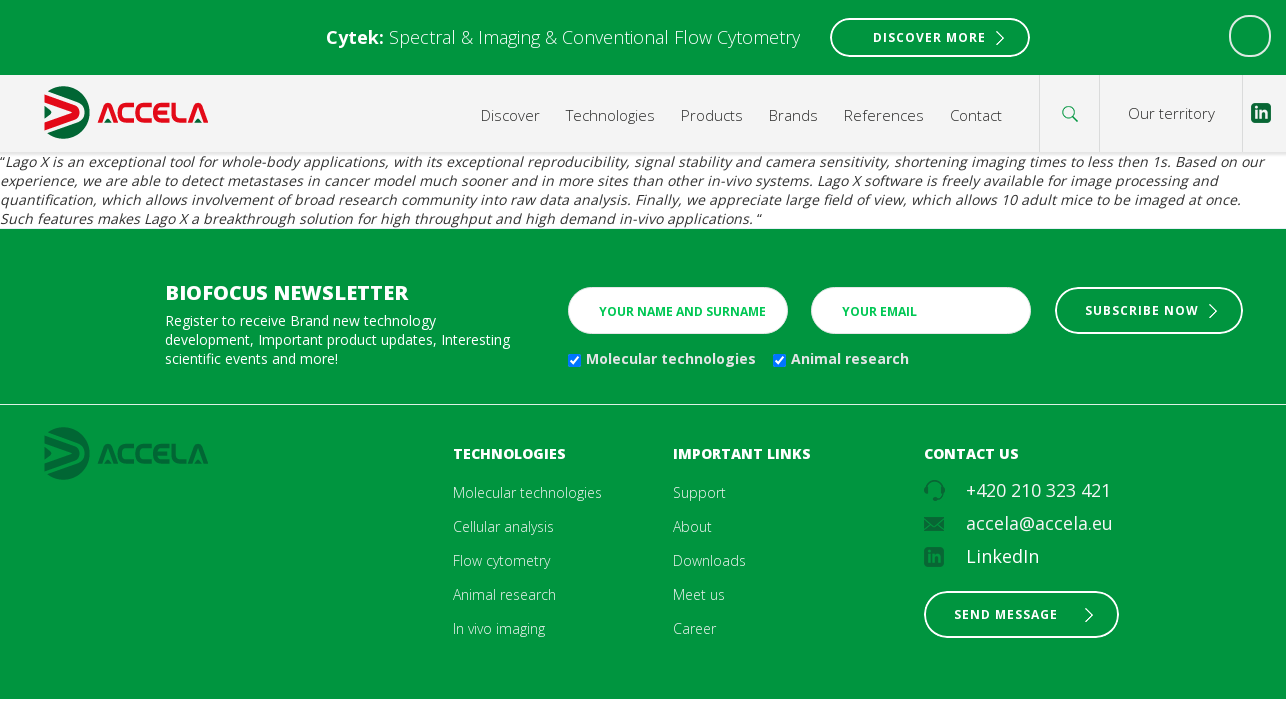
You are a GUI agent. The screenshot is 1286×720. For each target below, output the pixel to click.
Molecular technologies (671, 358)
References (884, 115)
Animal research (850, 358)
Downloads (709, 560)
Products (712, 115)
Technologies (610, 115)
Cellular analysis (503, 526)
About (692, 526)
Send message (1006, 614)
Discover (510, 115)
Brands (793, 115)
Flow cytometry (501, 560)
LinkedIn (1002, 556)
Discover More (929, 37)
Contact (976, 115)
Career (694, 628)
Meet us (699, 594)
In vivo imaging (499, 628)
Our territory (1171, 113)
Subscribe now (1142, 310)
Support (699, 492)
